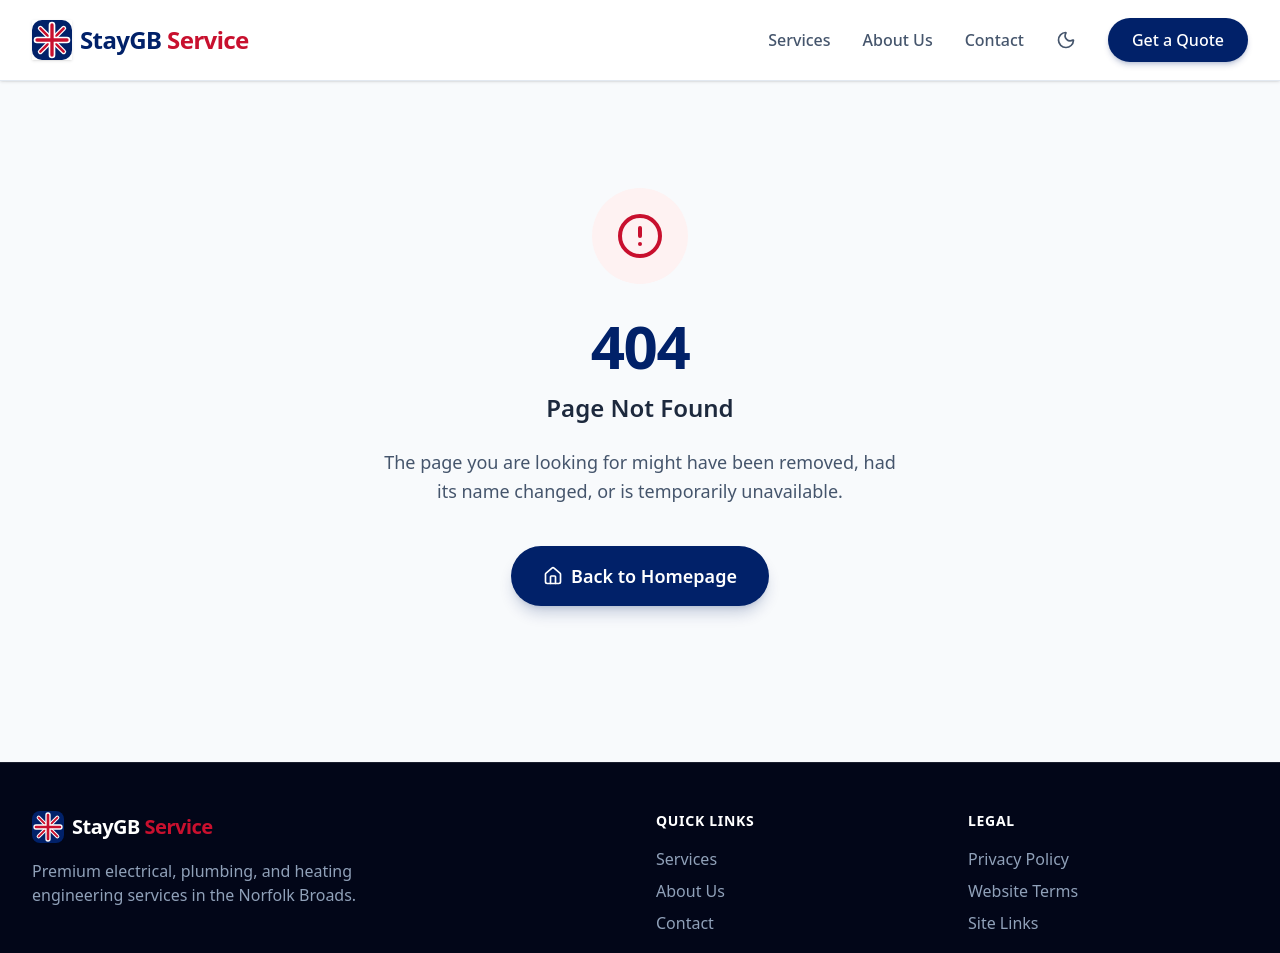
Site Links (1003, 923)
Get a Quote (1178, 40)
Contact (994, 40)
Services (799, 40)
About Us (898, 40)
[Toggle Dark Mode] (1066, 40)
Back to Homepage (640, 576)
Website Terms (1023, 891)
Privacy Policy (1018, 859)
